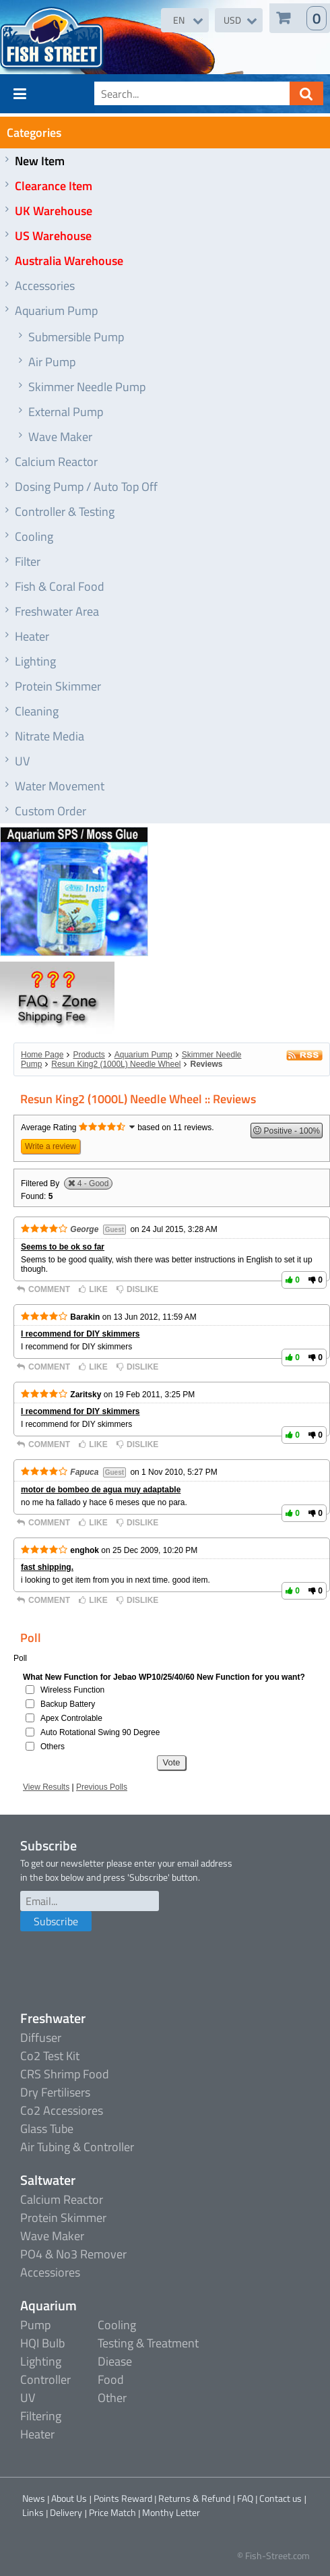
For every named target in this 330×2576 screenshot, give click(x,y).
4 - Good (93, 1183)
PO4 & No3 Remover (73, 2254)
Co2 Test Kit (49, 2056)
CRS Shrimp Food (64, 2074)
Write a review (50, 1146)
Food (111, 2379)
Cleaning (37, 711)
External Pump (65, 412)
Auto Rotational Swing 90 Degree (100, 1732)
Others (52, 1746)
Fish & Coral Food (59, 586)
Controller (45, 2379)
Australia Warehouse (69, 261)
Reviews (206, 1064)
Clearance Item (53, 186)
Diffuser (40, 2037)
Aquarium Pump (56, 310)
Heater (32, 636)
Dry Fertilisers (55, 2092)
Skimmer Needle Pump (86, 387)
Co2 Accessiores (61, 2110)
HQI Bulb (42, 2343)
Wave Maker (60, 437)
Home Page (42, 1054)
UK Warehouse (53, 211)
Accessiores (50, 2272)
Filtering (40, 2416)
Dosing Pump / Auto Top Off (86, 486)
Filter (27, 561)
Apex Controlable (71, 1718)
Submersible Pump (76, 337)
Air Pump (51, 362)
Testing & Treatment (148, 2343)
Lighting (35, 661)
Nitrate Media (49, 736)
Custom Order (50, 811)
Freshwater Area (57, 611)
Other (112, 2398)
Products (88, 1054)
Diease (115, 2361)
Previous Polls (101, 1787)
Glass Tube (46, 2128)
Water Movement (59, 786)
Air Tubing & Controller (77, 2147)
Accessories (45, 285)
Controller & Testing (64, 511)
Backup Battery (67, 1704)
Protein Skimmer (58, 686)
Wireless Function (72, 1690)
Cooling (34, 536)
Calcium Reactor (56, 461)
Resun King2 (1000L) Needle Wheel (115, 1064)
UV (22, 761)
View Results (46, 1787)
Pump (35, 2325)
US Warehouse (53, 236)
